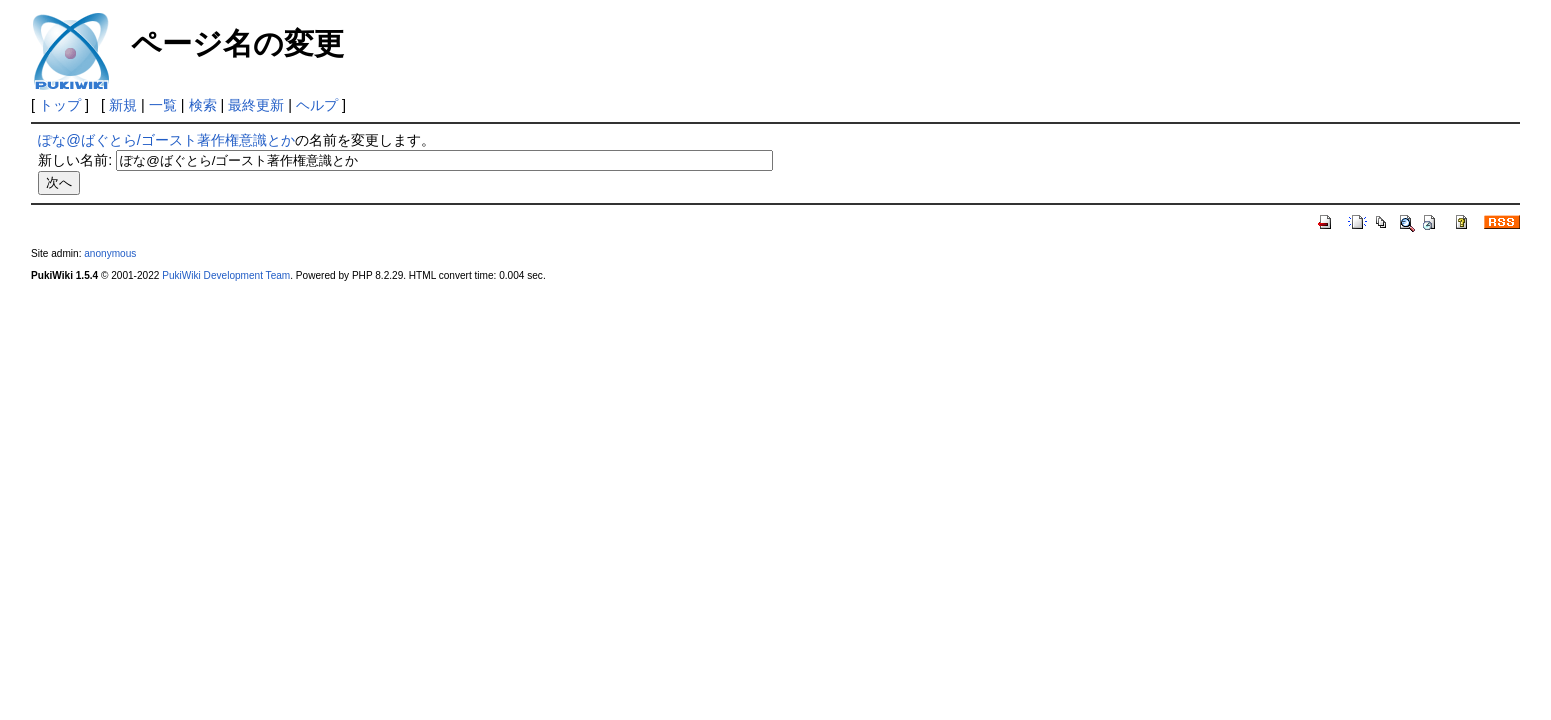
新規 (123, 105)
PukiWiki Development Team (226, 275)
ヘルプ (317, 105)
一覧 (163, 105)
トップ (60, 105)
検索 (203, 105)
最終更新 (256, 105)
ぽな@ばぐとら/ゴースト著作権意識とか (166, 140)
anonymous (110, 253)
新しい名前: (75, 160)
